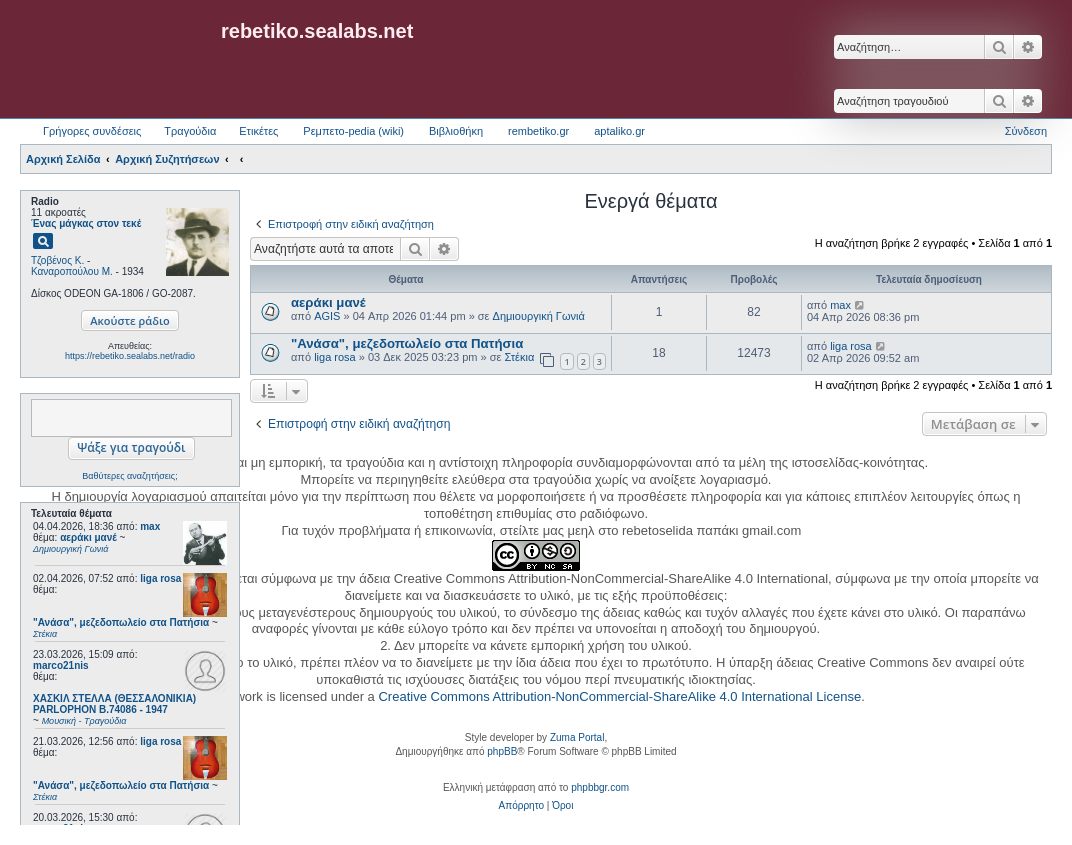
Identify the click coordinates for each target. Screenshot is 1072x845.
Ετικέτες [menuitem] (258, 131)
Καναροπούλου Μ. (72, 271)
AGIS (327, 316)
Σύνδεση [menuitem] (1026, 131)
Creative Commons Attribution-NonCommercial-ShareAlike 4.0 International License (619, 696)
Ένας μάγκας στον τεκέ (86, 223)
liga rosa (160, 578)
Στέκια (519, 357)
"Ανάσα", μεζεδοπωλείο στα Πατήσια (407, 343)
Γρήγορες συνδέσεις (92, 131)
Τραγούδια (190, 131)
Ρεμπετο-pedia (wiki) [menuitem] (353, 131)
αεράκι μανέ (328, 302)
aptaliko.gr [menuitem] (619, 131)
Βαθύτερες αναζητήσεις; (129, 476)
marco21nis (61, 665)
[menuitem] (521, 806)
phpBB (502, 751)
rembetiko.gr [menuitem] (538, 131)
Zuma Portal (577, 737)
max (150, 526)
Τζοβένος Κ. (57, 260)
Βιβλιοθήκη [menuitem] (456, 131)
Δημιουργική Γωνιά (539, 316)
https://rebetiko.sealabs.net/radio (130, 356)
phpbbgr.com (600, 787)
